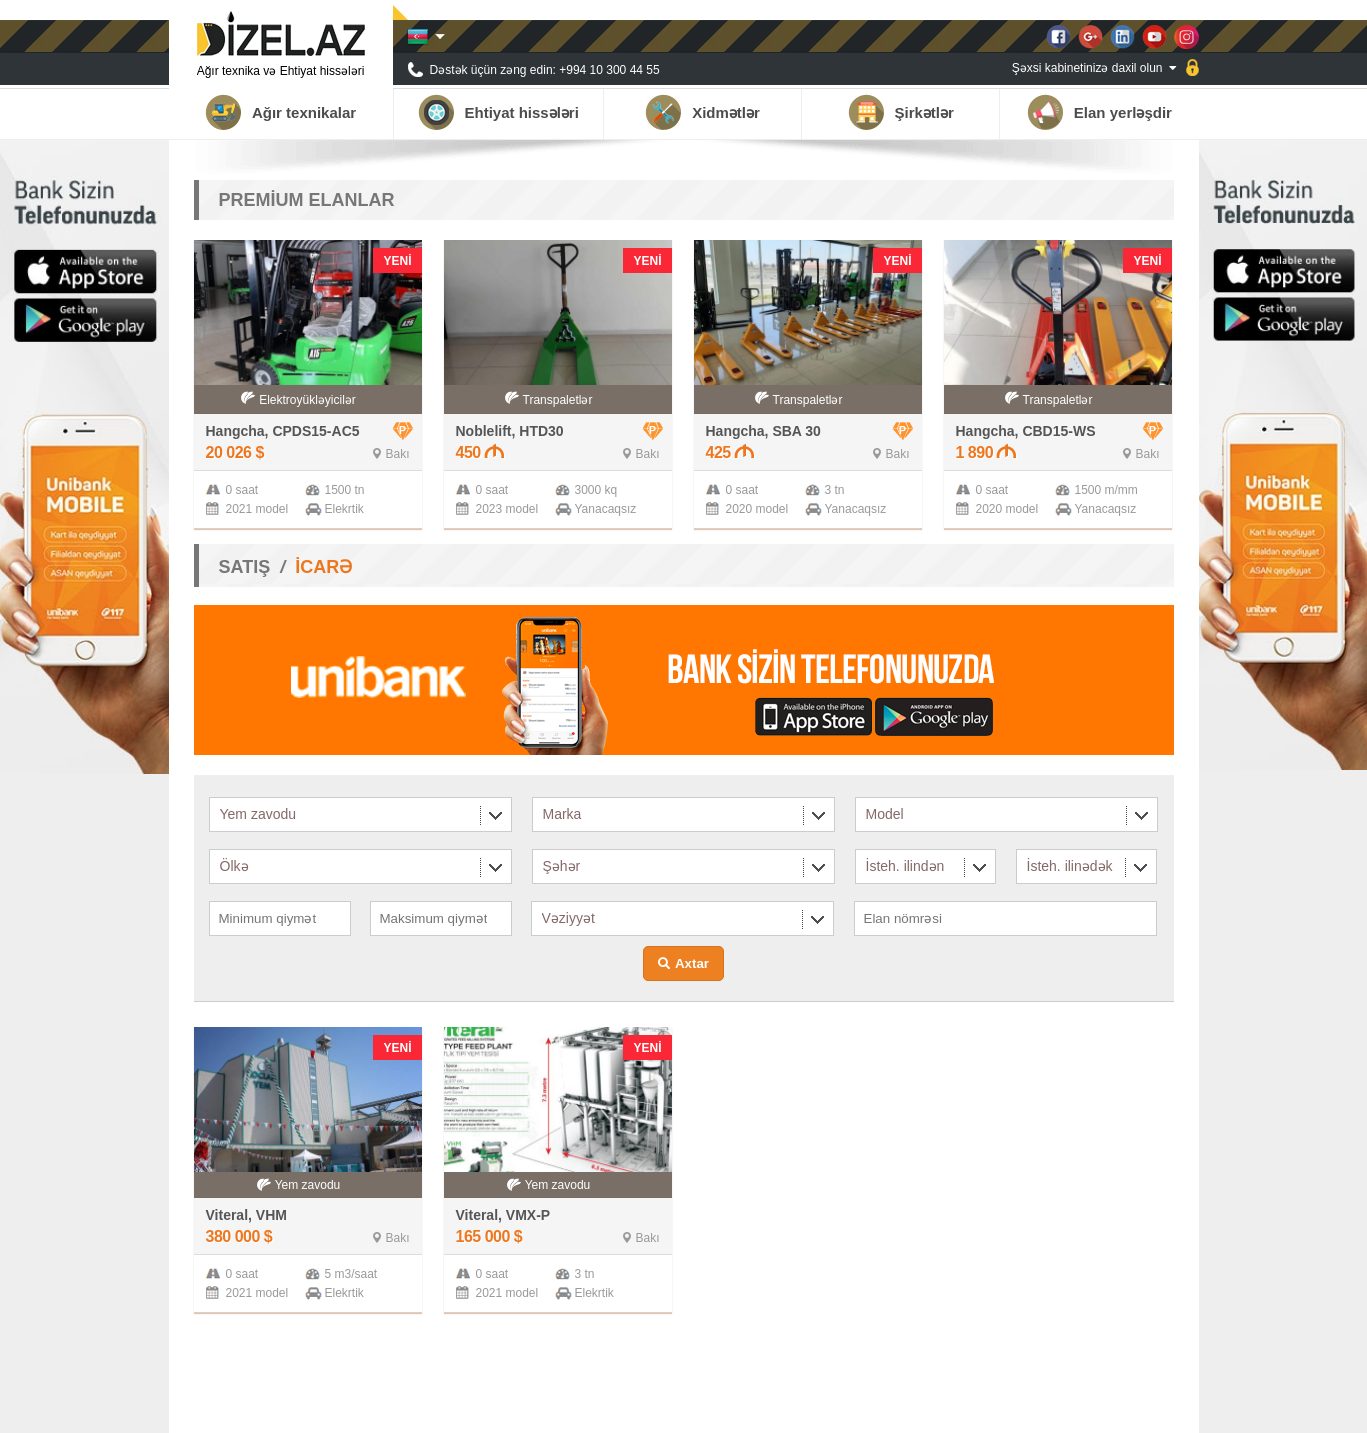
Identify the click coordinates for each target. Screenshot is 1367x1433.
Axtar (692, 963)
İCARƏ (323, 567)
